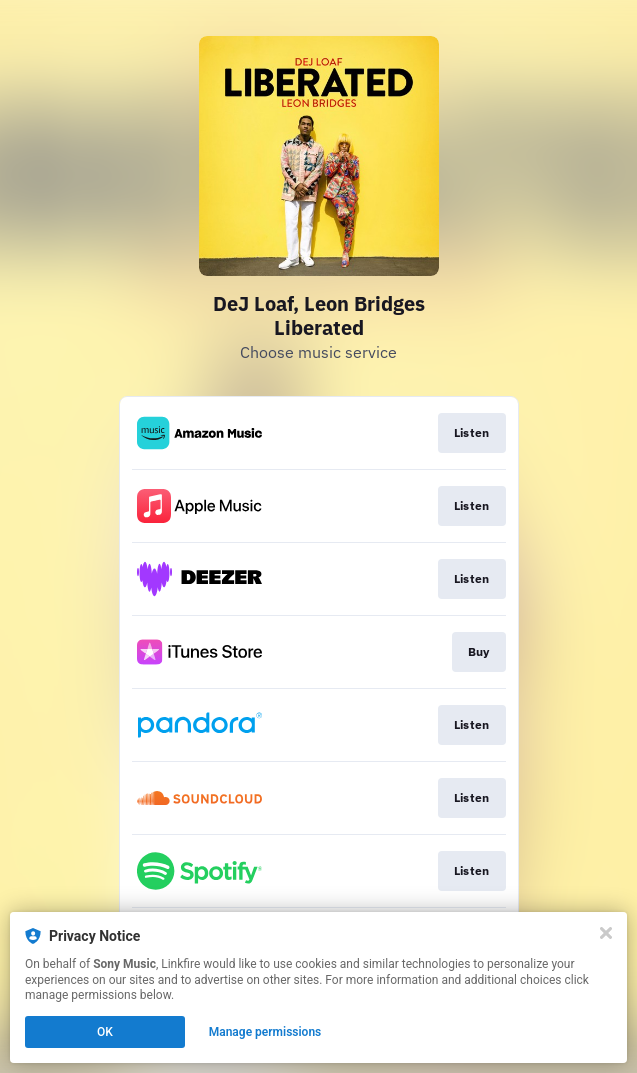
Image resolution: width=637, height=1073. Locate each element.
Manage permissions (265, 1032)
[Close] (606, 933)
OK (105, 1032)
